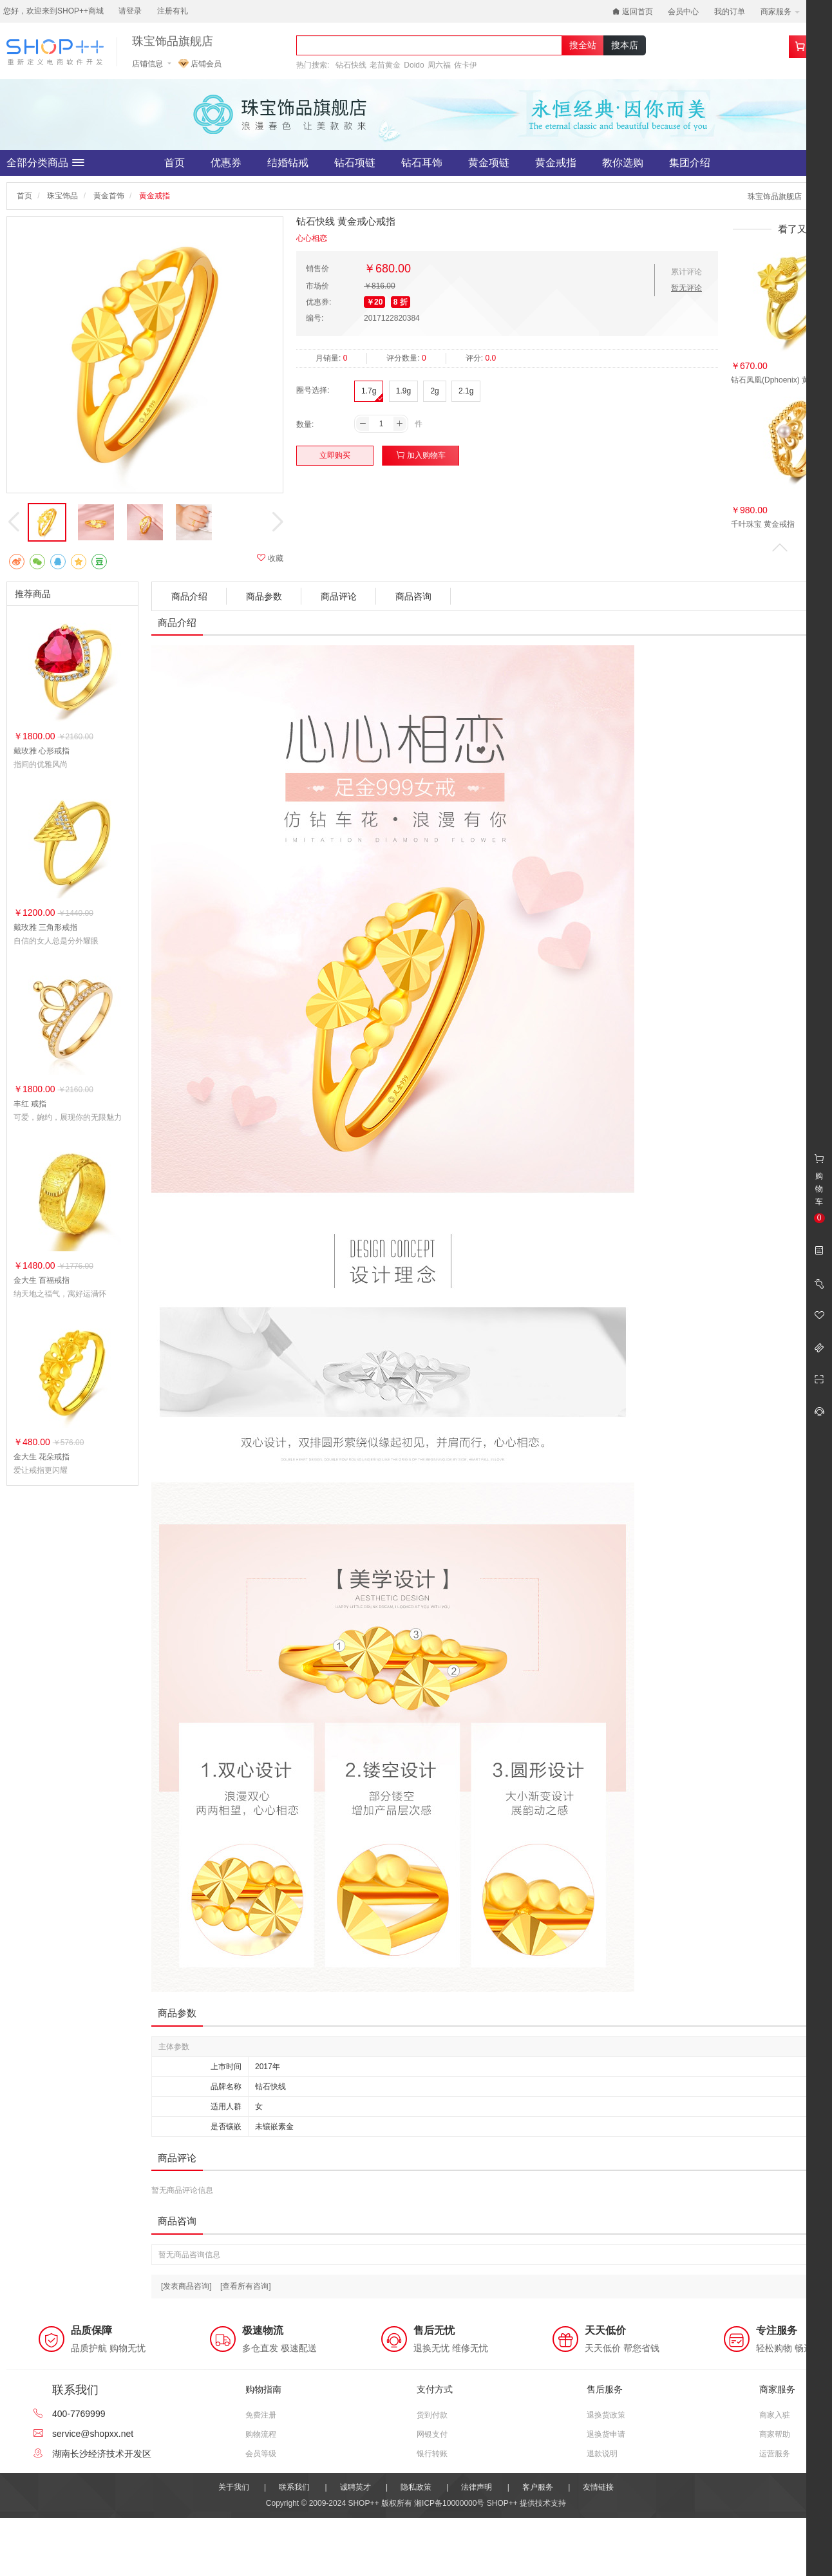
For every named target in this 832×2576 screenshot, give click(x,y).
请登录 (130, 10)
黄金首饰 (108, 195)
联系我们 (294, 2487)
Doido (414, 65)
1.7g (368, 390)
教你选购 (622, 162)
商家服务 (780, 11)
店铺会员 (200, 63)
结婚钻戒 (287, 162)
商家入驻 (774, 2415)
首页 (174, 162)
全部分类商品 (45, 163)
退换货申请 (606, 2434)
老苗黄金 (385, 65)
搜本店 (624, 45)
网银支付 (432, 2434)
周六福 (439, 65)
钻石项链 (354, 162)
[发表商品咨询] (186, 2286)
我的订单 (729, 11)
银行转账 (432, 2453)
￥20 (374, 302)
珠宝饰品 (62, 195)
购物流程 (260, 2434)
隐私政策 (416, 2487)
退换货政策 (606, 2415)
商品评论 (339, 596)
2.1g (466, 390)
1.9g (403, 390)
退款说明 (602, 2453)
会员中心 (683, 11)
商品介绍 (189, 596)
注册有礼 (172, 10)
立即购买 (334, 455)
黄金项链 (488, 162)
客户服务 (537, 2487)
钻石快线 (351, 65)
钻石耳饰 (421, 162)
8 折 (400, 302)
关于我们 (233, 2487)
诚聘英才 (355, 2487)
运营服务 (774, 2453)
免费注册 (260, 2415)
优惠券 (226, 162)
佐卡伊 (465, 65)
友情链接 (598, 2487)
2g (434, 390)
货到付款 (432, 2415)
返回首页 (632, 11)
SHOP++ (502, 2503)
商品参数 (264, 596)
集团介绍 (689, 162)
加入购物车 (421, 455)
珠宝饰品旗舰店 (172, 41)
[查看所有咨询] (245, 2286)
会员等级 (260, 2453)
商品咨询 (413, 596)
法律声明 (476, 2487)
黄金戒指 (555, 162)
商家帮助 (774, 2434)
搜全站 (582, 45)
